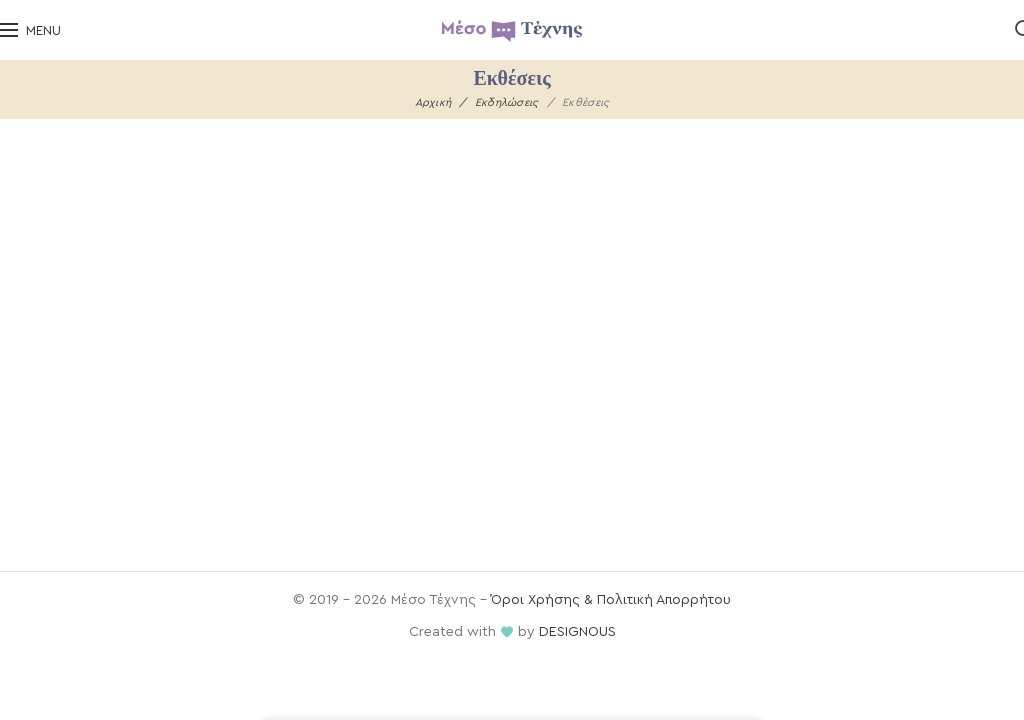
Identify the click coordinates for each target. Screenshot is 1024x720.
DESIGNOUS (577, 632)
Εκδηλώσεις (507, 102)
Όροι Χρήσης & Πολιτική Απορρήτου (611, 600)
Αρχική (433, 102)
